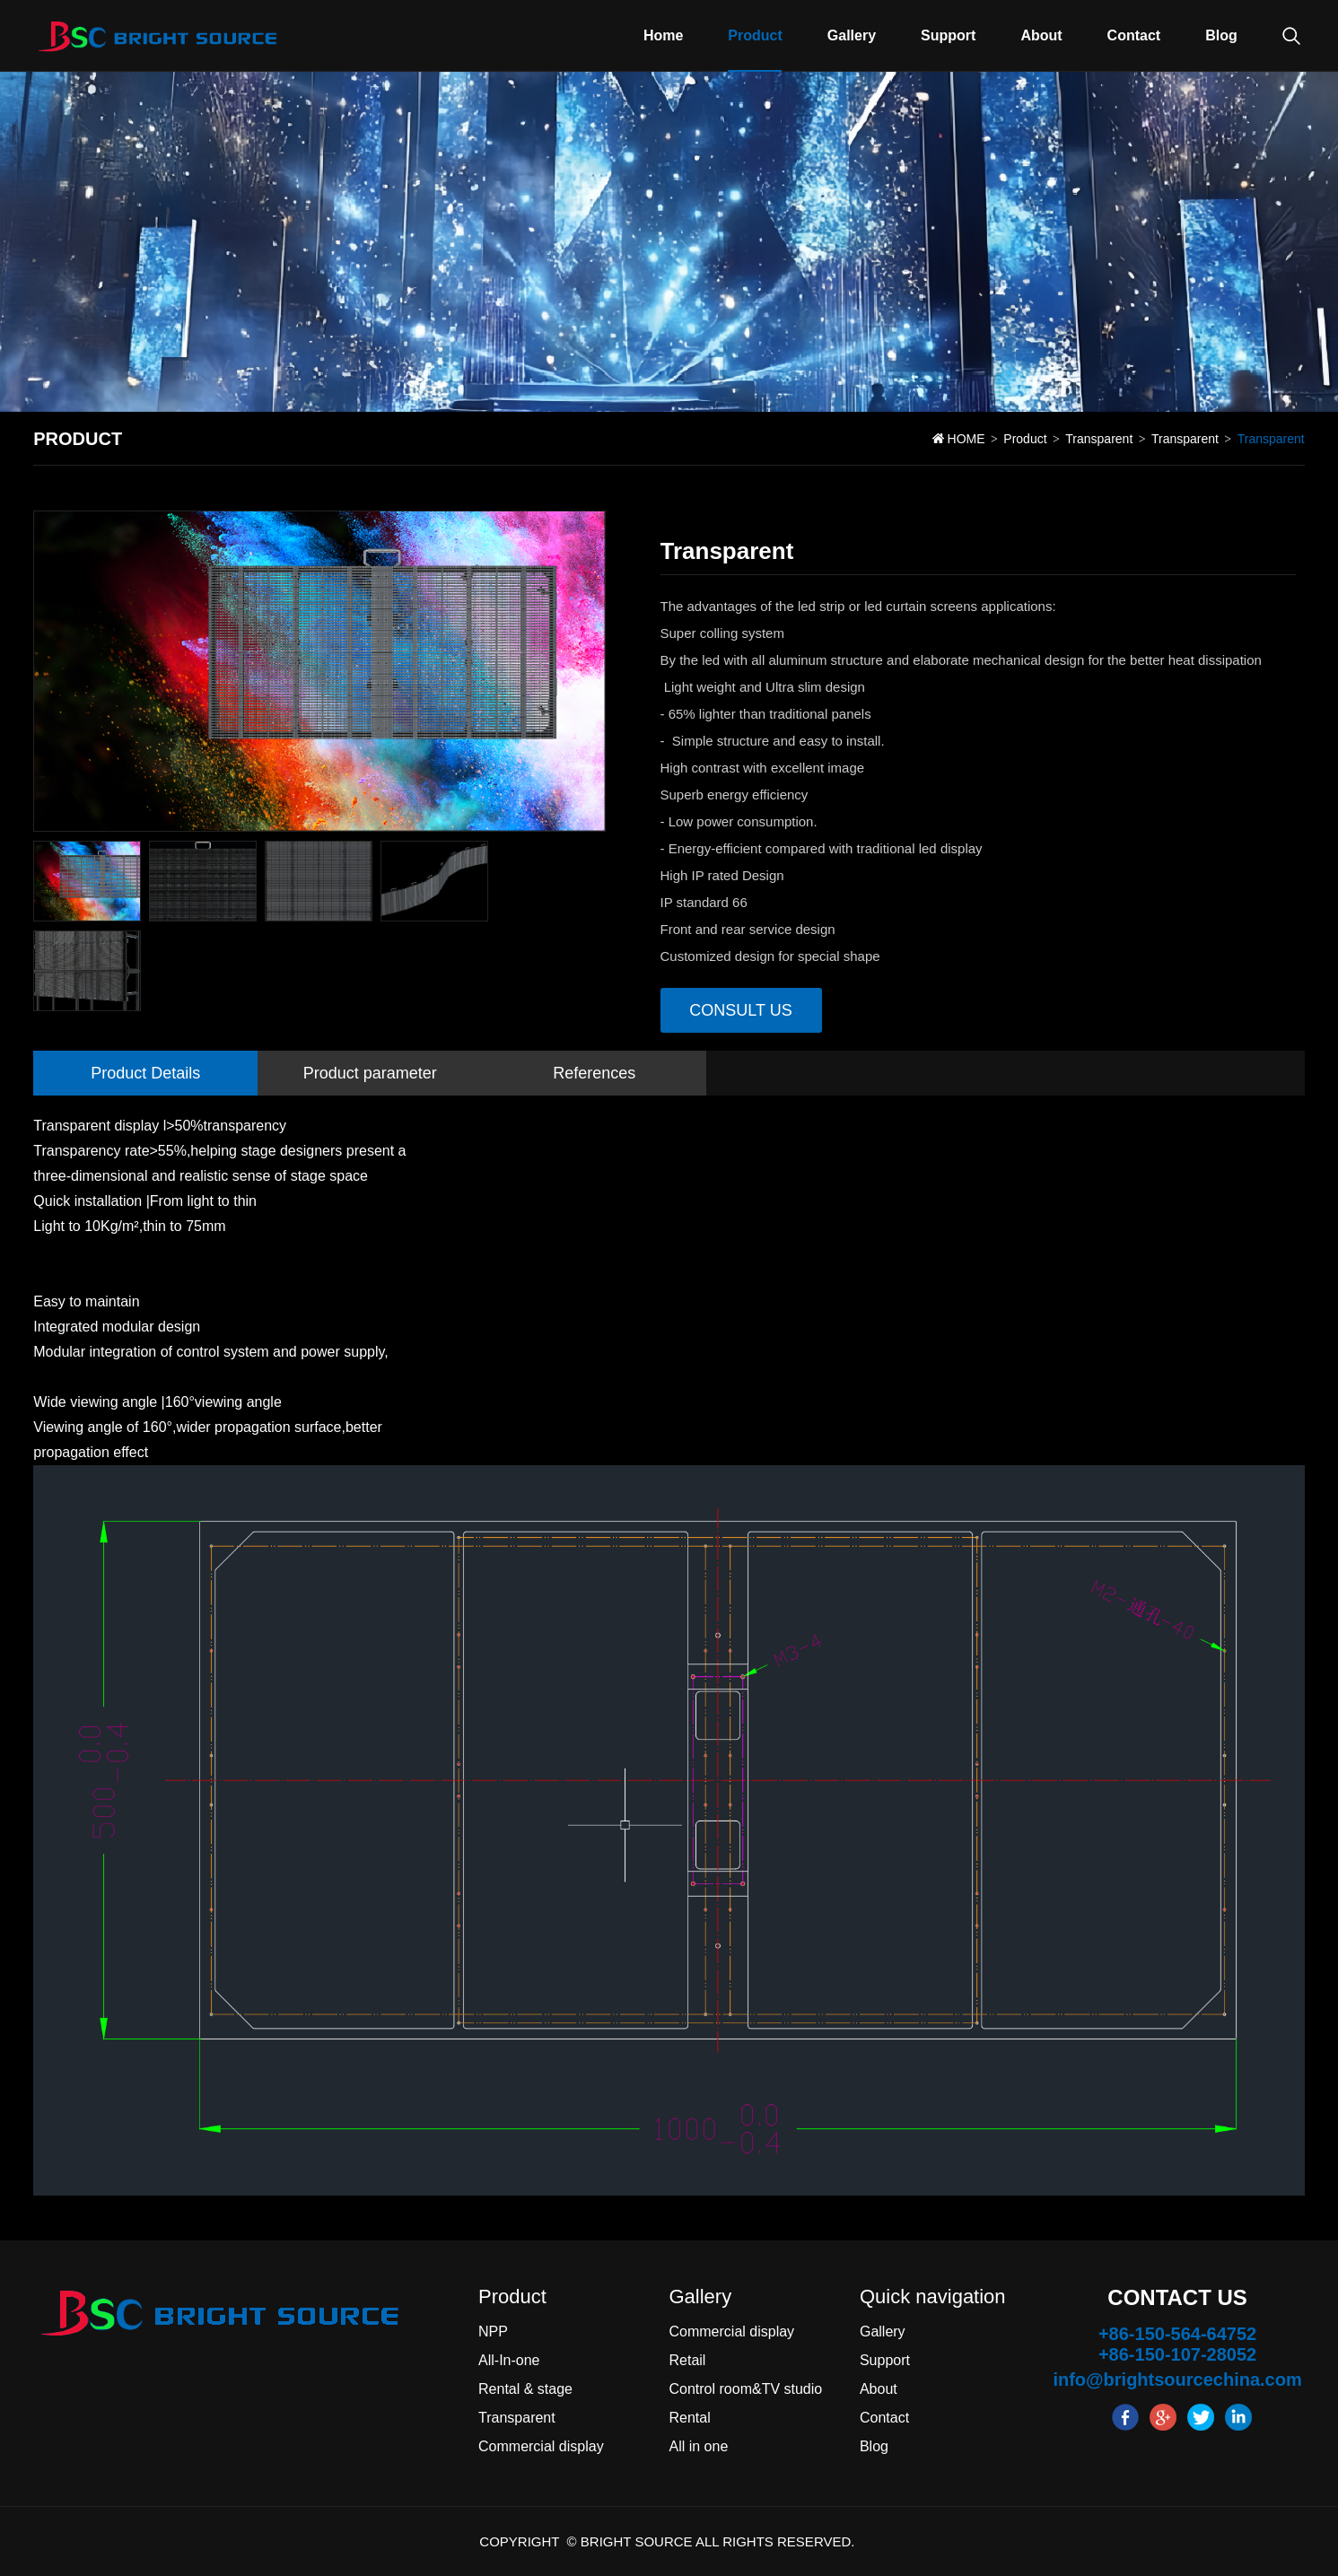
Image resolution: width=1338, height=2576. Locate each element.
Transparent (1098, 439)
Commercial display (541, 2446)
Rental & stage (525, 2389)
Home (663, 35)
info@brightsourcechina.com (1177, 2379)
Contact (1134, 35)
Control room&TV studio (745, 2389)
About (1041, 35)
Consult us (740, 1010)
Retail (687, 2360)
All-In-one (508, 2360)
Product (755, 35)
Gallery (851, 35)
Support (948, 35)
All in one (698, 2446)
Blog (1221, 35)
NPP (493, 2331)
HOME (966, 439)
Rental (689, 2417)
